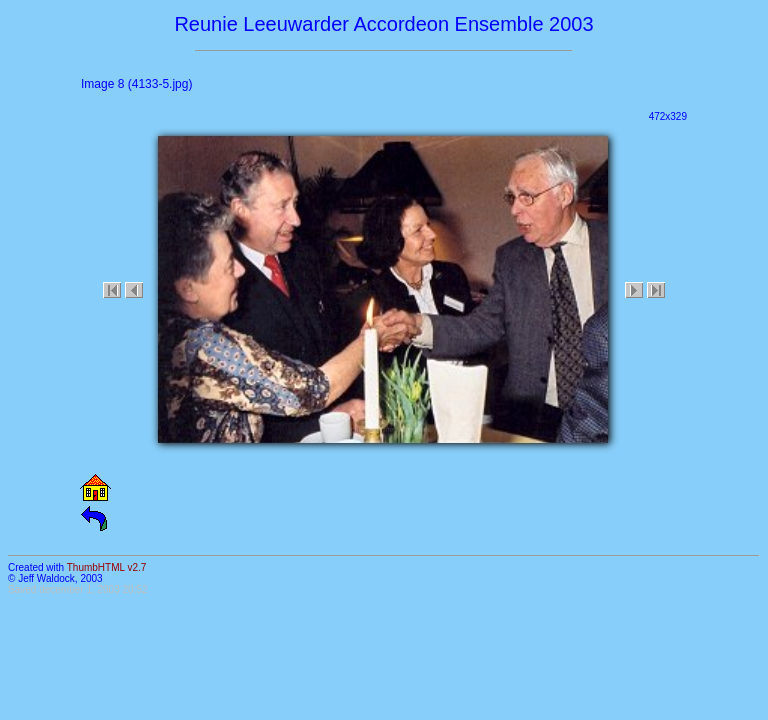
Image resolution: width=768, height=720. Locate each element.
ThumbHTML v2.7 (107, 567)
